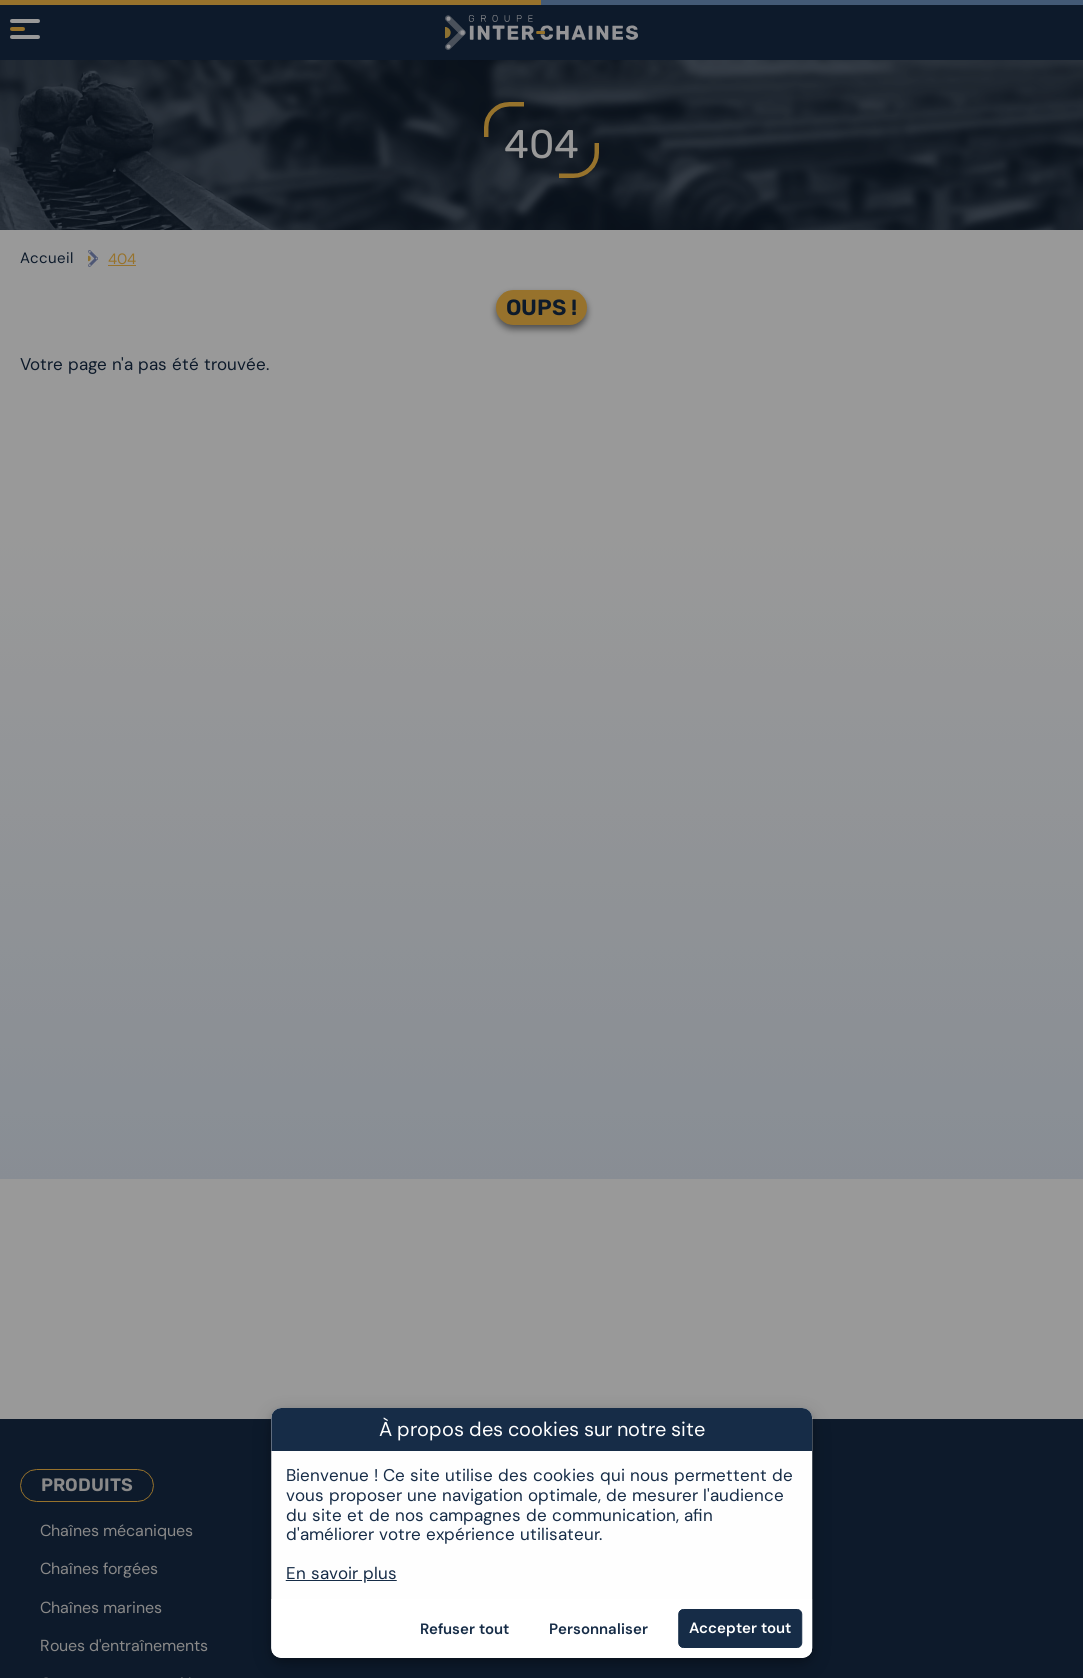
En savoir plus (341, 1573)
